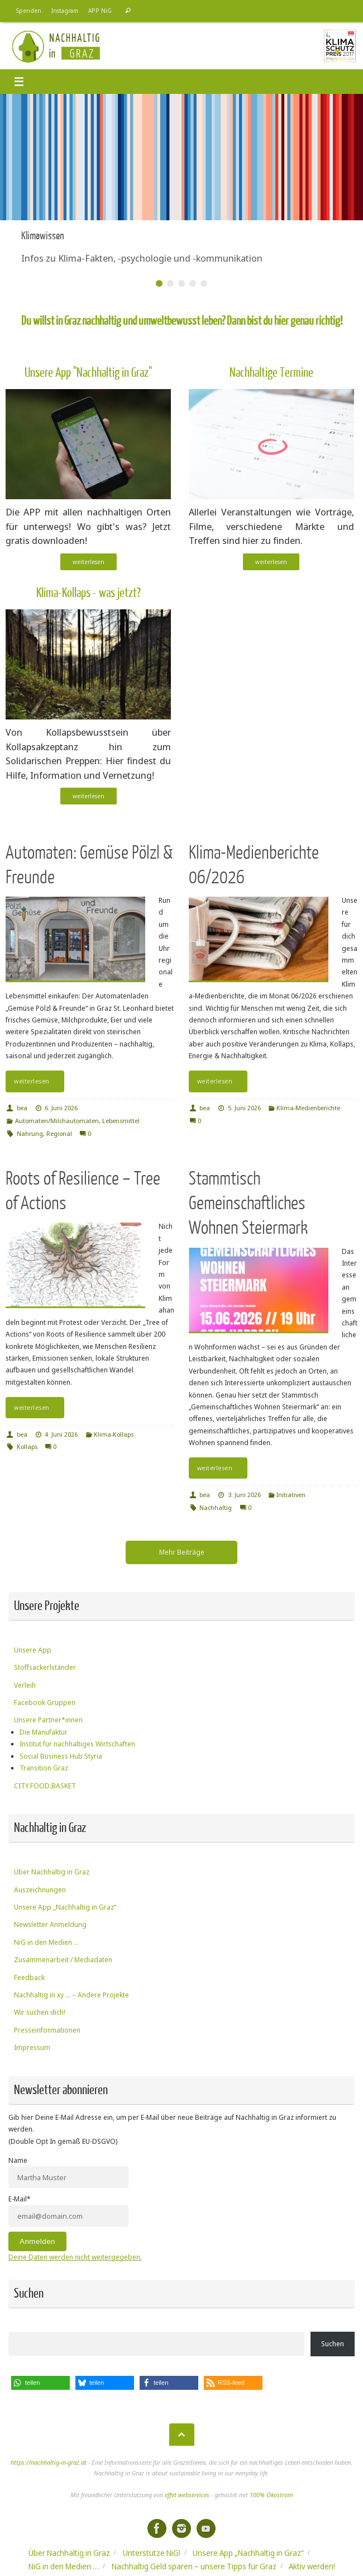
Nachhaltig (215, 1507)
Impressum (32, 2047)
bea (22, 1108)
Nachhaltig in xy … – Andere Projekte (71, 1995)
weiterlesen (88, 562)
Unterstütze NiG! (151, 2552)
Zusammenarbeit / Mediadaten (63, 1959)
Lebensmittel (121, 1120)
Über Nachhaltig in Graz (51, 1872)
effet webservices (187, 2494)
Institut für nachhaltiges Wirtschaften (77, 1744)
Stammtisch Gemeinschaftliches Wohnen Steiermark (248, 1203)
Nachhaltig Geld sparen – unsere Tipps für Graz (194, 2566)
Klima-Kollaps (113, 1434)
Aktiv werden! (312, 2566)
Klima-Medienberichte (308, 1108)
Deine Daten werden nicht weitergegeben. (75, 2257)
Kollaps (27, 1446)
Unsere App (32, 1650)
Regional (59, 1133)
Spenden (28, 11)
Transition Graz (44, 1768)
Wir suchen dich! (39, 2012)
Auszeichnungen (40, 1890)
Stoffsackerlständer (45, 1667)
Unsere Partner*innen (48, 1720)
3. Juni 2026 (244, 1494)
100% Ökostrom (271, 2494)
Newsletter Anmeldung (50, 1924)
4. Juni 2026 (61, 1434)
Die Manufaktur (44, 1732)
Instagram (64, 11)
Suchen (332, 2343)
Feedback (29, 1977)
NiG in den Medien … (46, 1942)
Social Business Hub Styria (61, 1756)
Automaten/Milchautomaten (57, 1120)
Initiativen (290, 1494)
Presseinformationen (47, 2030)
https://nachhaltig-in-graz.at (49, 2462)
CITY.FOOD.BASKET (45, 1786)
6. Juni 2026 (61, 1108)
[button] (40, 2383)
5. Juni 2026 (244, 1108)
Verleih (25, 1685)
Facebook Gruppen (44, 1702)
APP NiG (100, 11)
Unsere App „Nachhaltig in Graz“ (65, 1907)
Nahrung (30, 1133)
